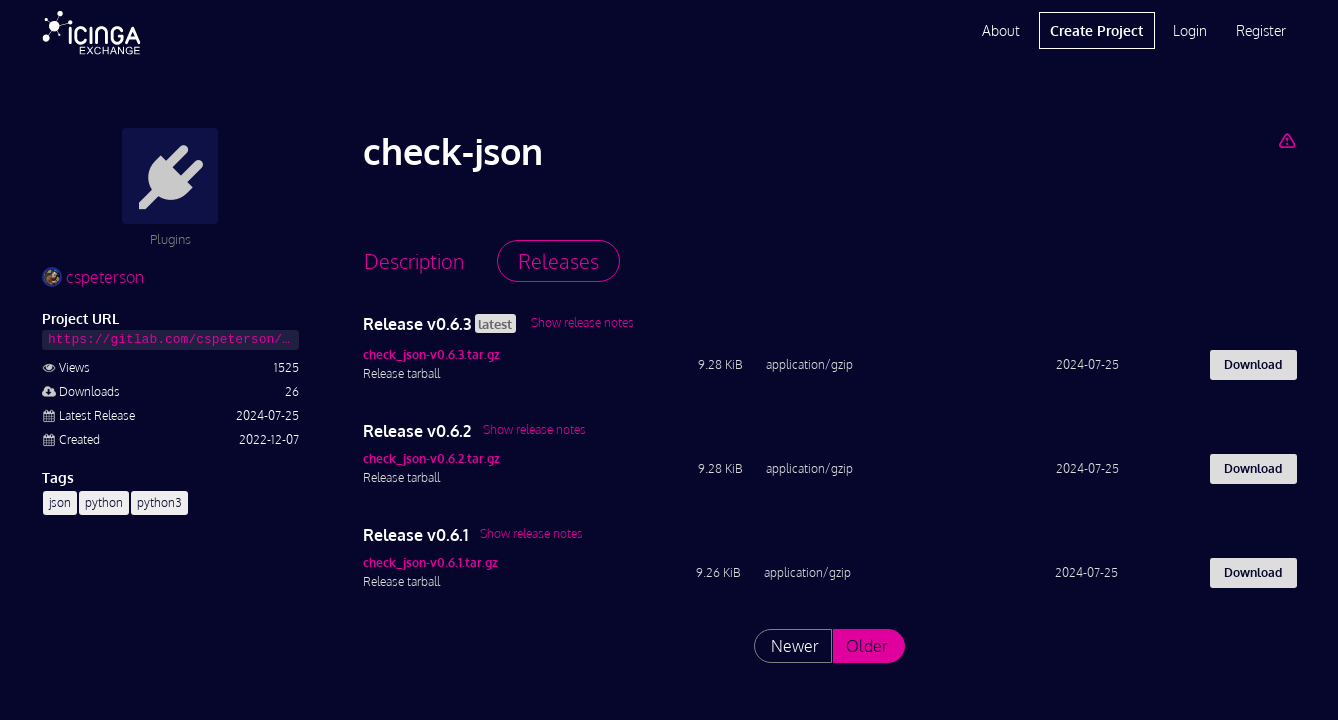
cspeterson (93, 277)
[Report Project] (1286, 140)
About (1001, 30)
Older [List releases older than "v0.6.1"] (867, 646)
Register (1261, 30)
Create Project (1096, 30)
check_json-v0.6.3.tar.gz (431, 354)
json (60, 502)
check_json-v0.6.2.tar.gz (431, 458)
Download (1253, 364)
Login (1190, 30)
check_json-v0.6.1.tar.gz (430, 562)
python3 (159, 502)
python (104, 502)
